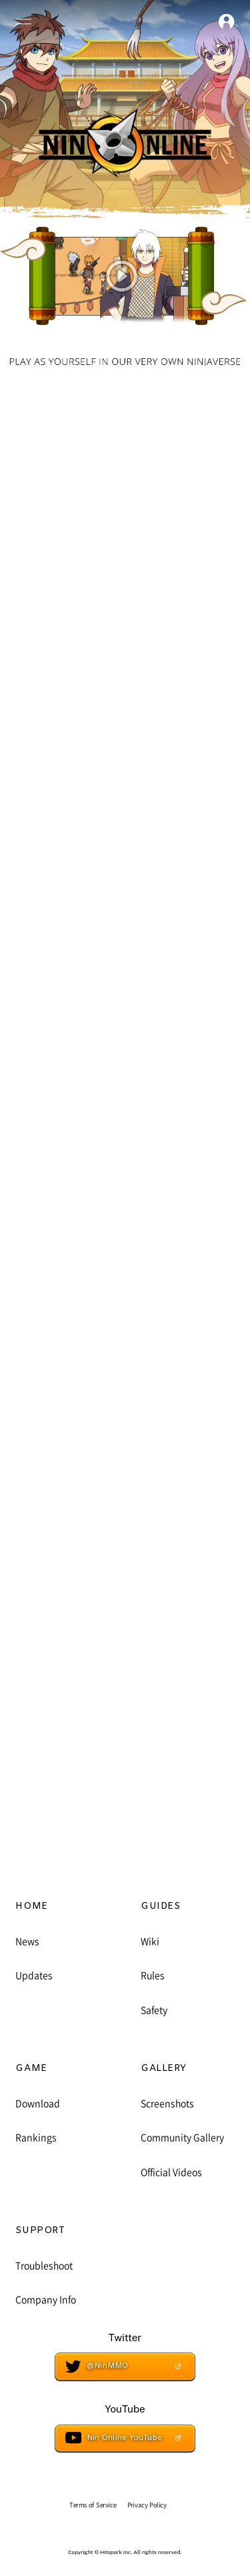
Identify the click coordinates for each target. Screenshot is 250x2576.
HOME (31, 1906)
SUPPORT (40, 2231)
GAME (31, 2069)
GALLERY (164, 2069)
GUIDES (160, 1906)
